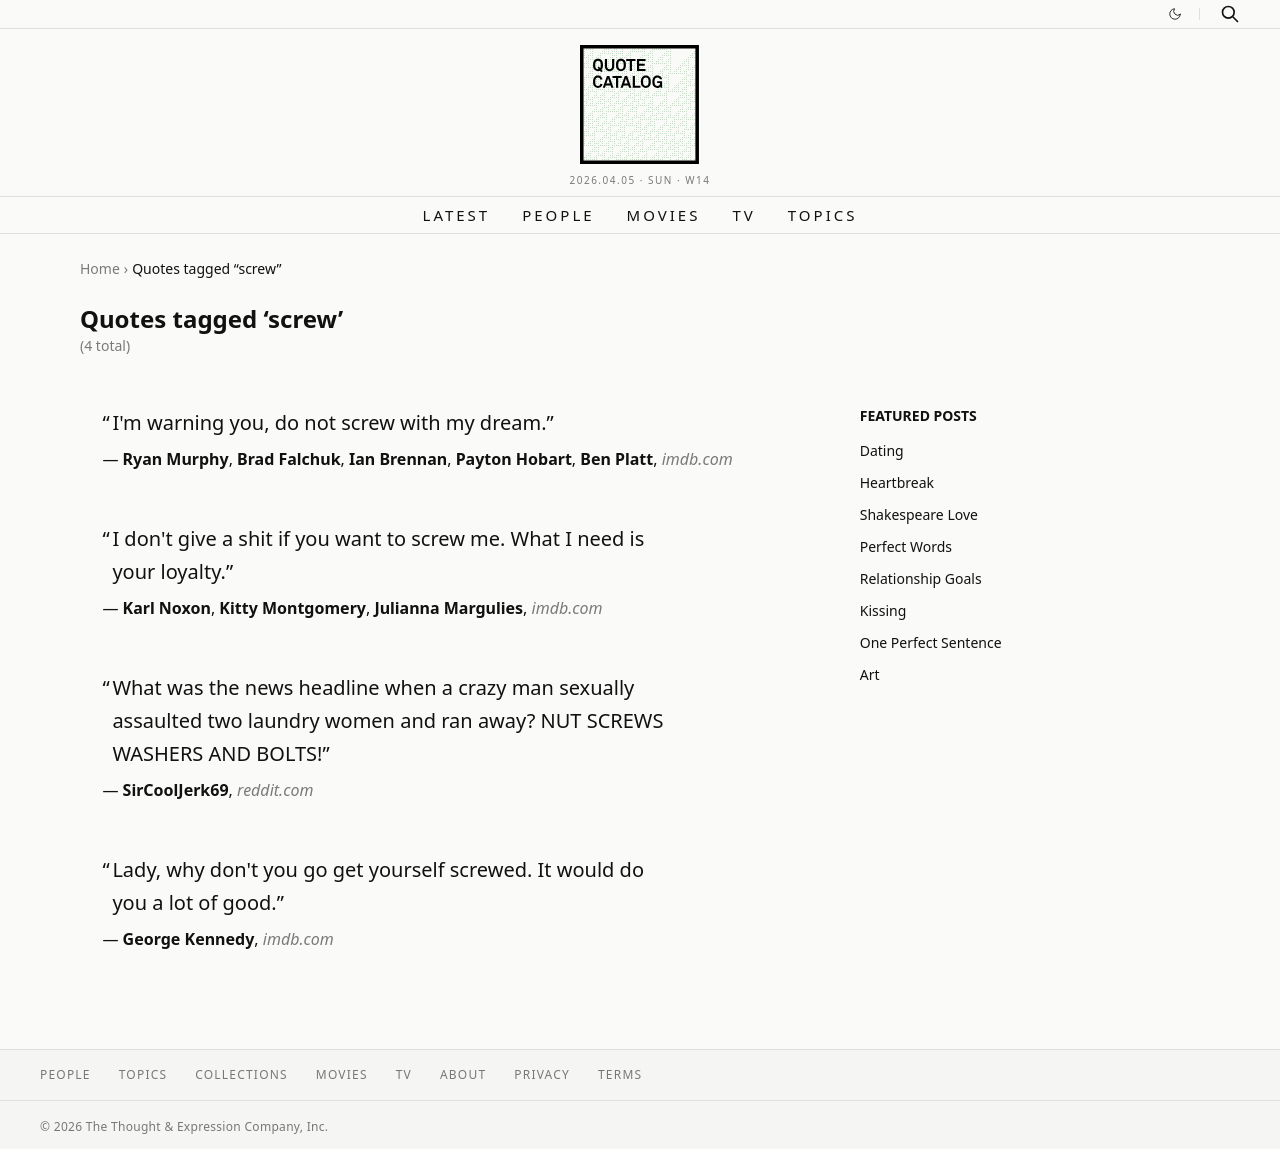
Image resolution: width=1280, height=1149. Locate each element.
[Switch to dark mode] (1175, 14)
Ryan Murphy (176, 459)
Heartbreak (897, 482)
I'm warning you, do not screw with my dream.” (332, 422)
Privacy (542, 1074)
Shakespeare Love (919, 514)
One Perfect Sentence (931, 642)
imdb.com (697, 459)
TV (743, 215)
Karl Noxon (167, 608)
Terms (620, 1074)
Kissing (883, 610)
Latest (457, 215)
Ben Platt (616, 459)
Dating (882, 450)
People (558, 215)
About (463, 1074)
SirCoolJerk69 (176, 790)
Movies (664, 215)
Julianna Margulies (448, 608)
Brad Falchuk (288, 459)
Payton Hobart (514, 459)
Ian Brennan (398, 459)
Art (870, 674)
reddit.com (275, 790)
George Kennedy (189, 939)
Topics (823, 215)
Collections (241, 1074)
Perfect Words (906, 546)
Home (100, 268)
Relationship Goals (921, 578)
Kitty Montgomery (292, 608)
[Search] (1230, 14)
